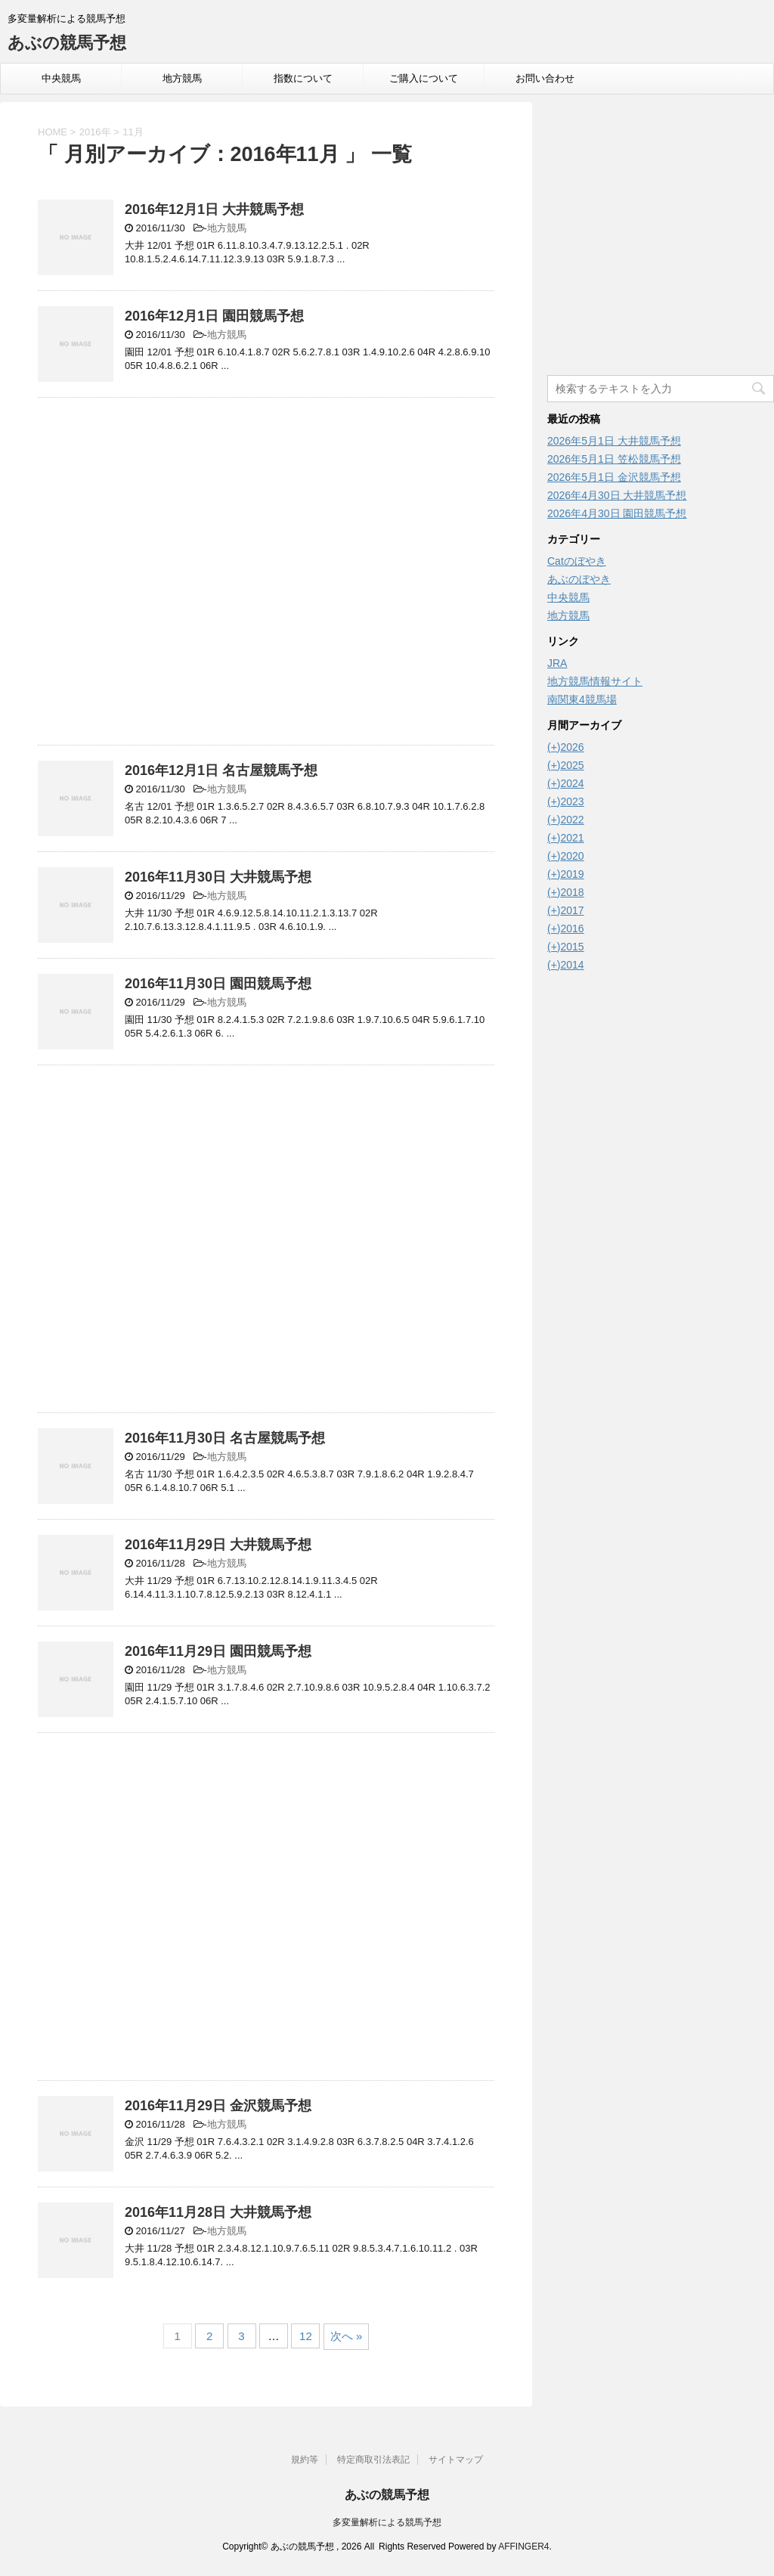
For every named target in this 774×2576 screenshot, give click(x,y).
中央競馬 (61, 78)
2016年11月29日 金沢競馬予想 (218, 2105)
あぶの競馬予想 (67, 42)
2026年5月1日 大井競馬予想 (614, 441)
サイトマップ (456, 2459)
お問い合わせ (544, 78)
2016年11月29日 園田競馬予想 (218, 1651)
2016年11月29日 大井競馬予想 (218, 1544)
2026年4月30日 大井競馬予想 (616, 495)
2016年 (95, 132)
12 (305, 2336)
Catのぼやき (576, 561)
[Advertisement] (266, 575)
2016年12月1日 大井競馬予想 (214, 209)
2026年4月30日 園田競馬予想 (616, 513)
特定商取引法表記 (373, 2459)
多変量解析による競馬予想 (387, 2522)
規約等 (304, 2459)
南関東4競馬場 (582, 699)
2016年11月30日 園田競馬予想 (218, 983)
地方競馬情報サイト (594, 681)
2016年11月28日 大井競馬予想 (218, 2212)
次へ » (346, 2336)
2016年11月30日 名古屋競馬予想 (225, 1438)
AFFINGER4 (523, 2546)
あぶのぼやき (579, 579)
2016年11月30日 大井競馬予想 (218, 877)
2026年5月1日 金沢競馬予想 (614, 477)
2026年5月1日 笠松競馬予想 (614, 459)
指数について (303, 78)
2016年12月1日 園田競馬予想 (214, 316)
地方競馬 (182, 78)
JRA (557, 663)
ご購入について (423, 78)
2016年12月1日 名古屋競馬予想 (221, 770)
